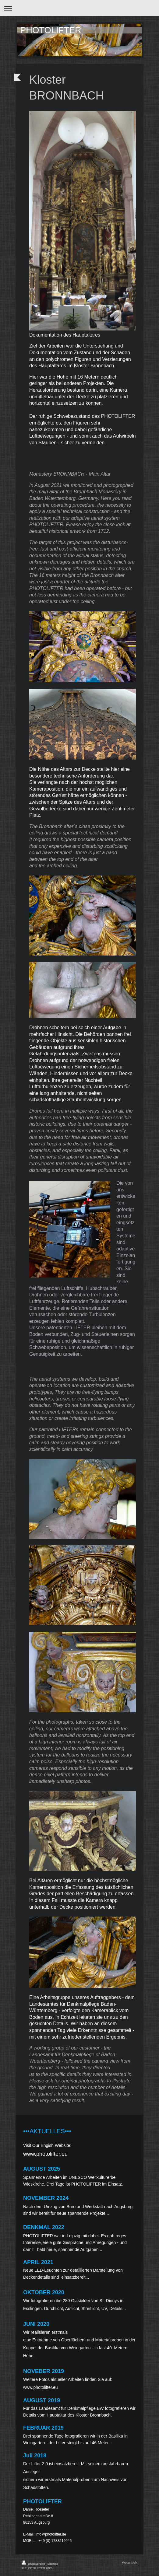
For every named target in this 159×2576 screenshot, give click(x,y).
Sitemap (52, 2563)
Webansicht (129, 2562)
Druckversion (34, 2563)
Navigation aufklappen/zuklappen (79, 8)
